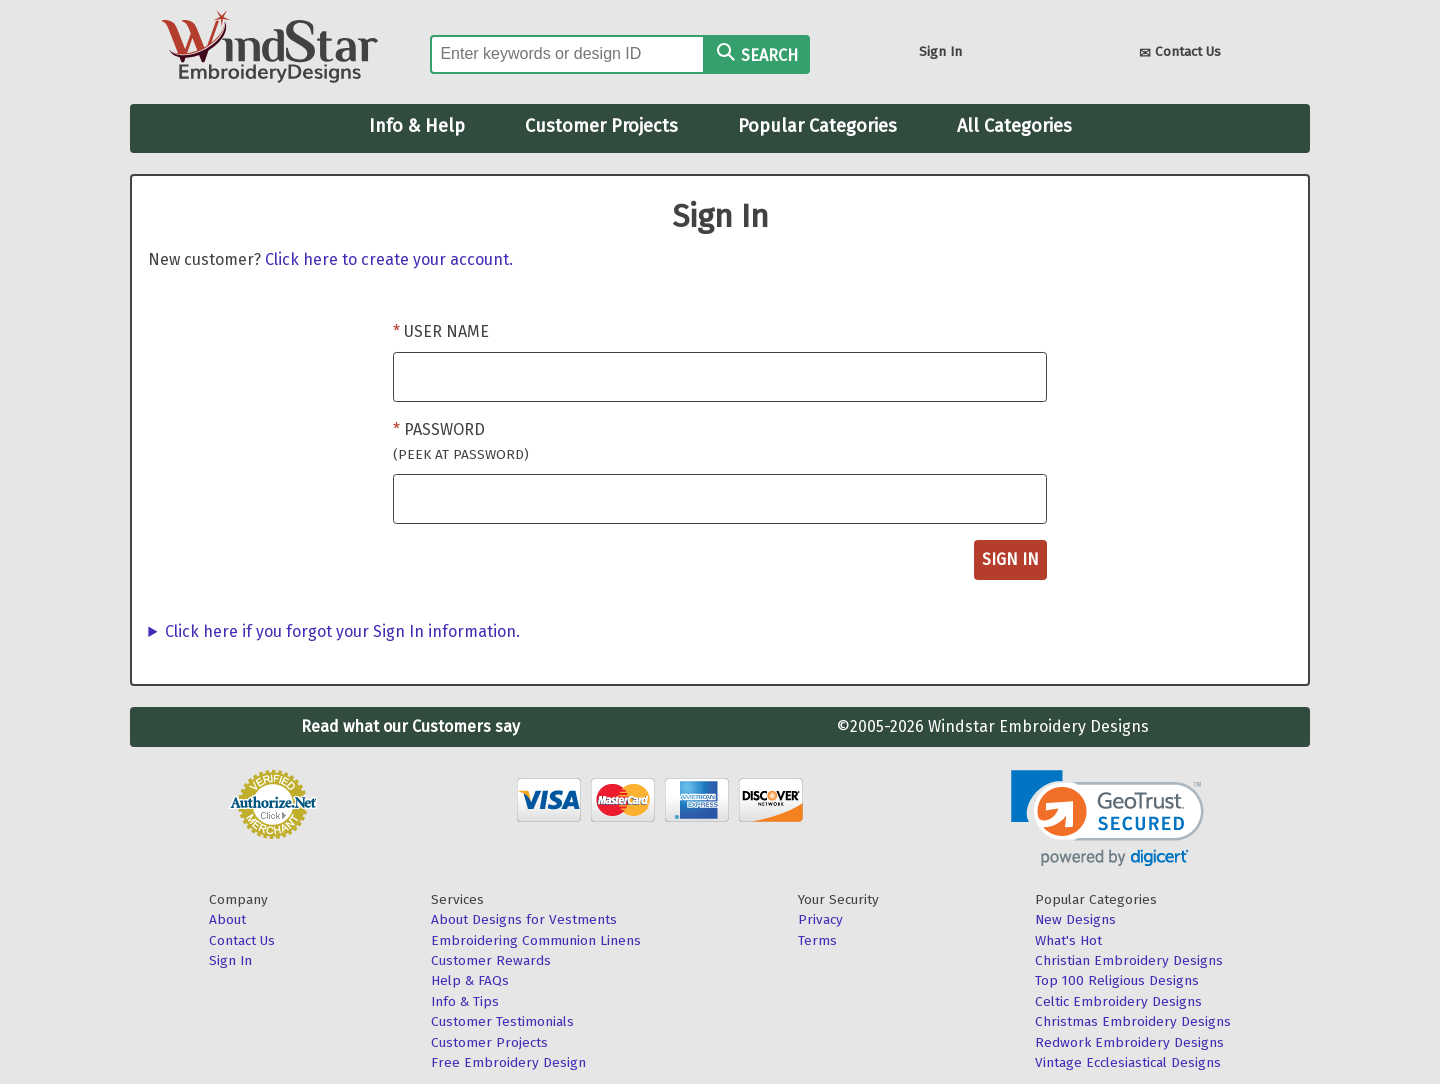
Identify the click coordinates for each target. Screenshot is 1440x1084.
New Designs (1075, 919)
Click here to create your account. (389, 259)
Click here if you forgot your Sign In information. (342, 631)
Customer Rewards (491, 960)
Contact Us (1180, 53)
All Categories (1014, 126)
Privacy (820, 919)
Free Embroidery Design (508, 1062)
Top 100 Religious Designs (1117, 980)
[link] (1107, 818)
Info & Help (417, 126)
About (227, 919)
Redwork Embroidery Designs (1129, 1042)
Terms (817, 940)
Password (461, 441)
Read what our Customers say (410, 726)
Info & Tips (465, 1001)
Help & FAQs (470, 980)
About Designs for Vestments (524, 919)
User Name (446, 331)
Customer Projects (601, 126)
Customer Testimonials (502, 1021)
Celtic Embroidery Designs (1118, 1001)
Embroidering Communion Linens (536, 940)
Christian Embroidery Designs (1129, 960)
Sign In (940, 51)
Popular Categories (817, 126)
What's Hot (1068, 940)
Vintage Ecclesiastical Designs (1128, 1062)
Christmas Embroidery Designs (1133, 1021)
